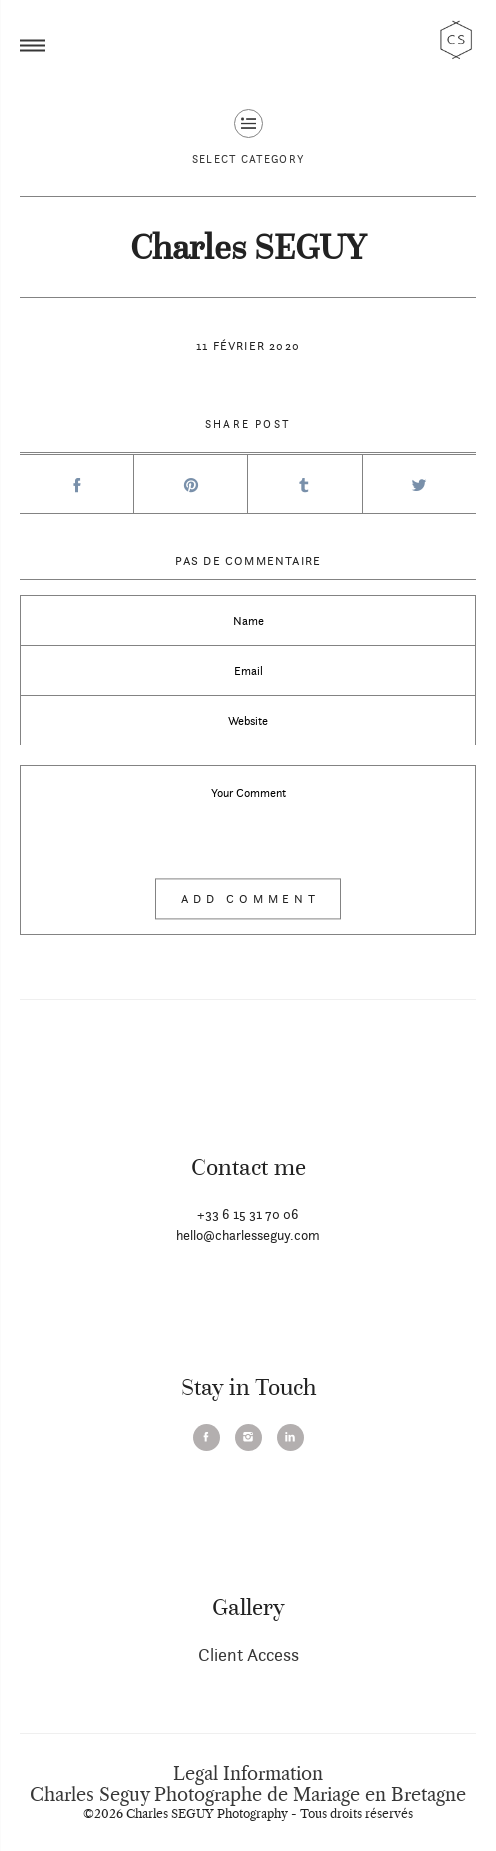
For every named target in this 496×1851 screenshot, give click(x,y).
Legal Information (248, 1774)
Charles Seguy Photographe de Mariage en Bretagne (248, 1795)
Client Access (248, 1654)
